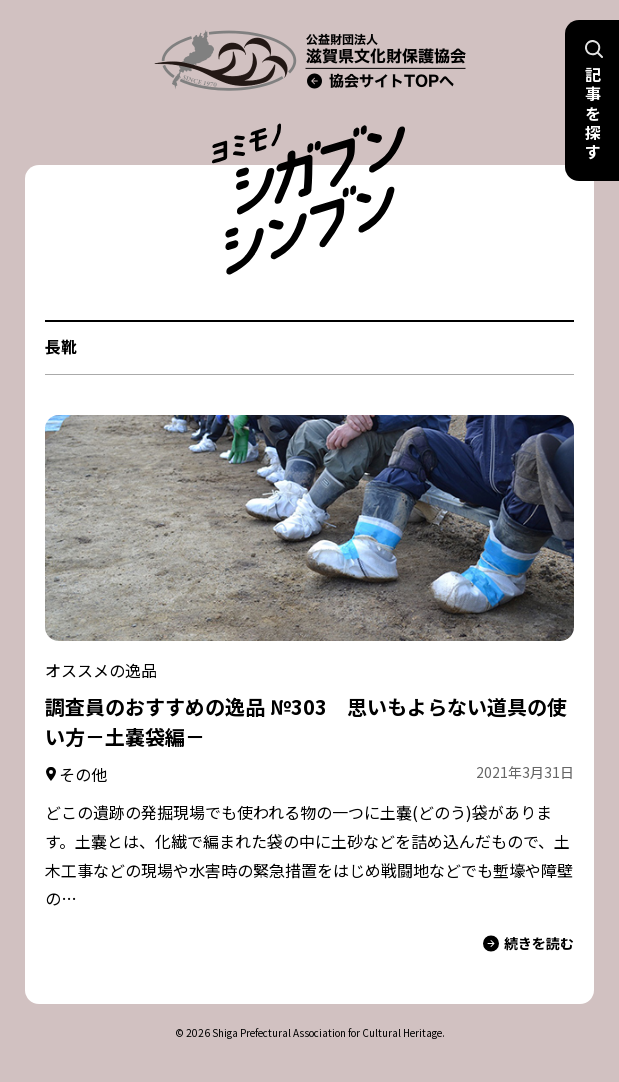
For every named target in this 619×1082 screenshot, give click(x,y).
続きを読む (528, 943)
